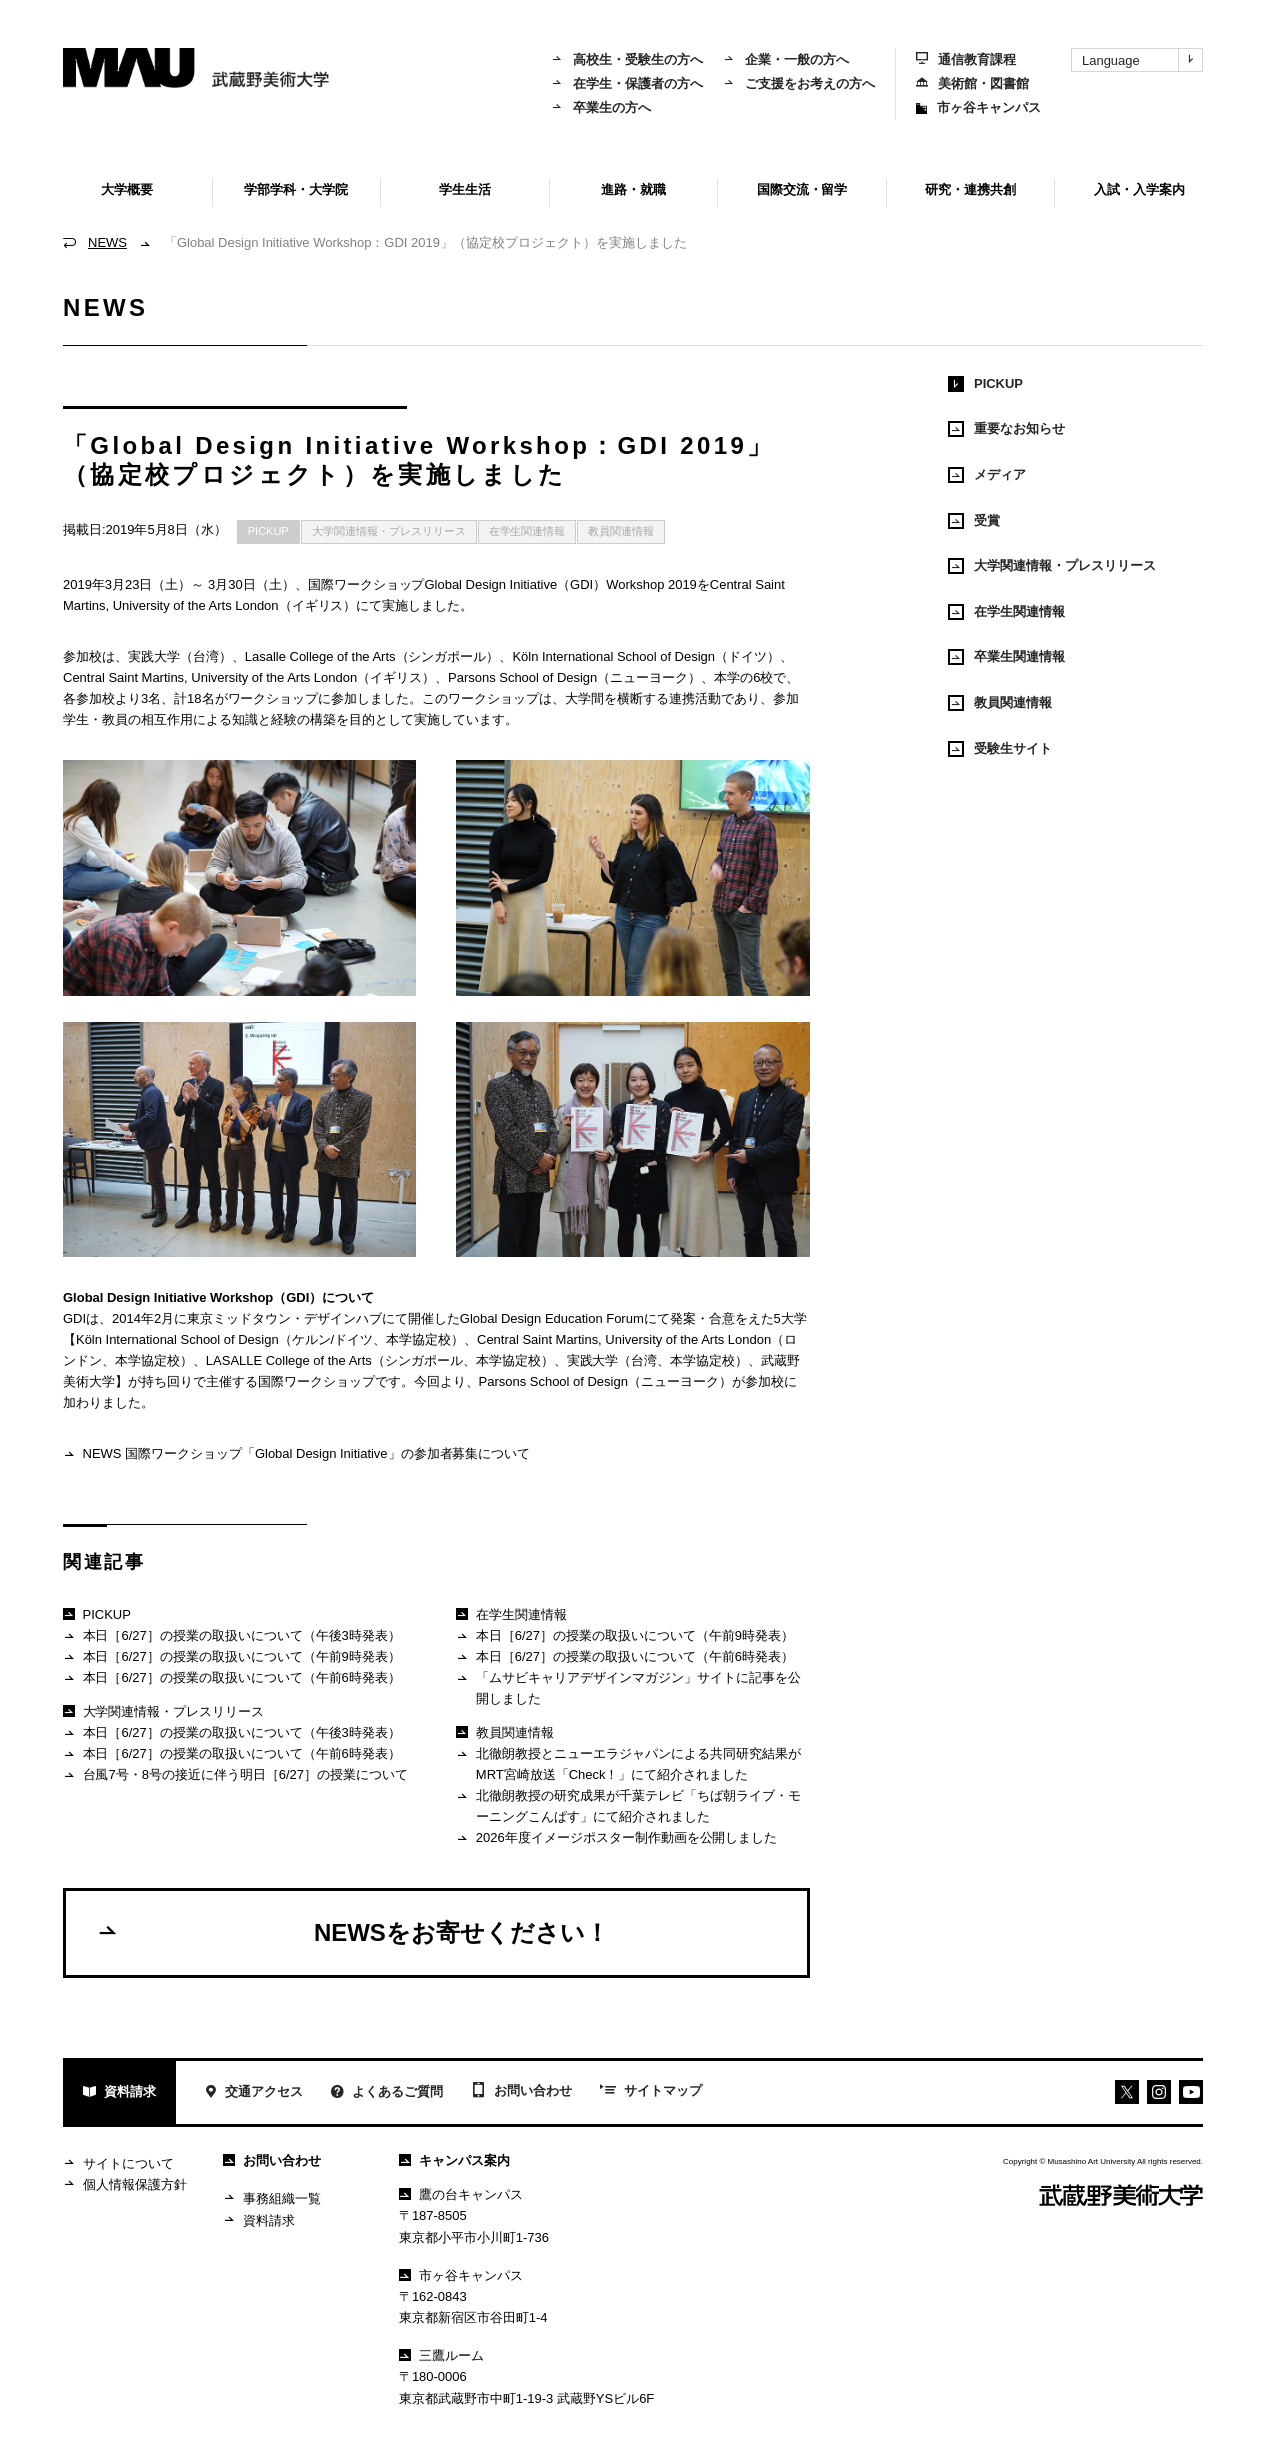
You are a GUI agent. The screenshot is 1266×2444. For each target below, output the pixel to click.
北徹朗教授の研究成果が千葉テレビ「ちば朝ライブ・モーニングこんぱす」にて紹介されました (628, 1805)
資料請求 (119, 2093)
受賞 (974, 521)
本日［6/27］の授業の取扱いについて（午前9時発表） (232, 1657)
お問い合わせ (521, 2092)
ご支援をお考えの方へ (799, 83)
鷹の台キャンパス (461, 2194)
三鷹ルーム (441, 2355)
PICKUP (268, 531)
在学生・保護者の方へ (627, 83)
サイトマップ (651, 2092)
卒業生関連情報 (1006, 657)
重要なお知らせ (1006, 429)
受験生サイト (1000, 749)
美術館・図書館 (972, 83)
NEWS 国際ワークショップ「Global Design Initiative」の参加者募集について (296, 1454)
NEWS (107, 242)
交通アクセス (253, 2093)
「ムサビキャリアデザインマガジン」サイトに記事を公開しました (628, 1687)
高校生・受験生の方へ (627, 59)
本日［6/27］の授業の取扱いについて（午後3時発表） (232, 1636)
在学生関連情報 (527, 531)
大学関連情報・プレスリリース (389, 531)
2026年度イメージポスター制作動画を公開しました (616, 1838)
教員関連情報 (621, 531)
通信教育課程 (966, 59)
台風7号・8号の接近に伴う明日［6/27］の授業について (235, 1775)
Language (1142, 60)
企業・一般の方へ (786, 59)
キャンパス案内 (454, 2160)
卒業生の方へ (601, 107)
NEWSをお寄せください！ (352, 1932)
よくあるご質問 (387, 2093)
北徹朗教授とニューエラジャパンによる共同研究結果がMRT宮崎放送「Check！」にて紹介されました (628, 1763)
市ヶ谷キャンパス (978, 107)
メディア (987, 475)
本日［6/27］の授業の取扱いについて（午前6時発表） (232, 1678)
